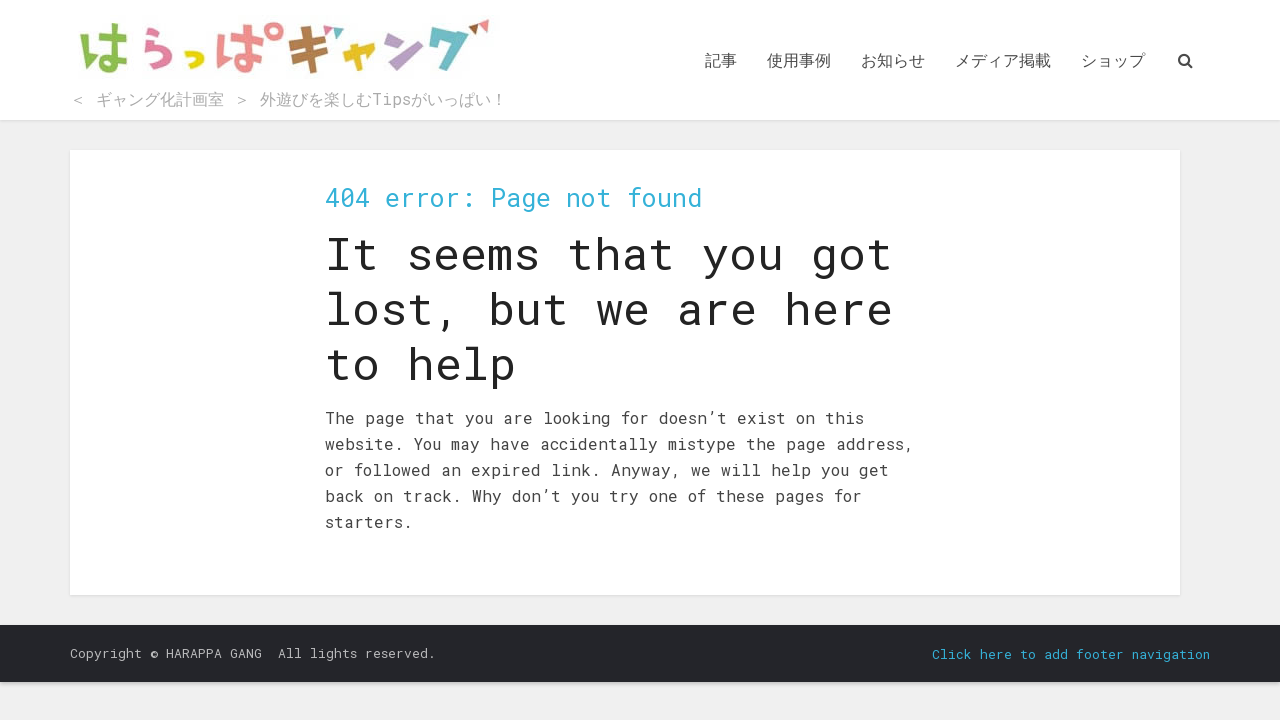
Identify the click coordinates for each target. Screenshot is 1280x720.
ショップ (1113, 59)
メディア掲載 (1003, 59)
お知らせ (893, 59)
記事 (721, 59)
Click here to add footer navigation (1071, 654)
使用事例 (799, 59)
